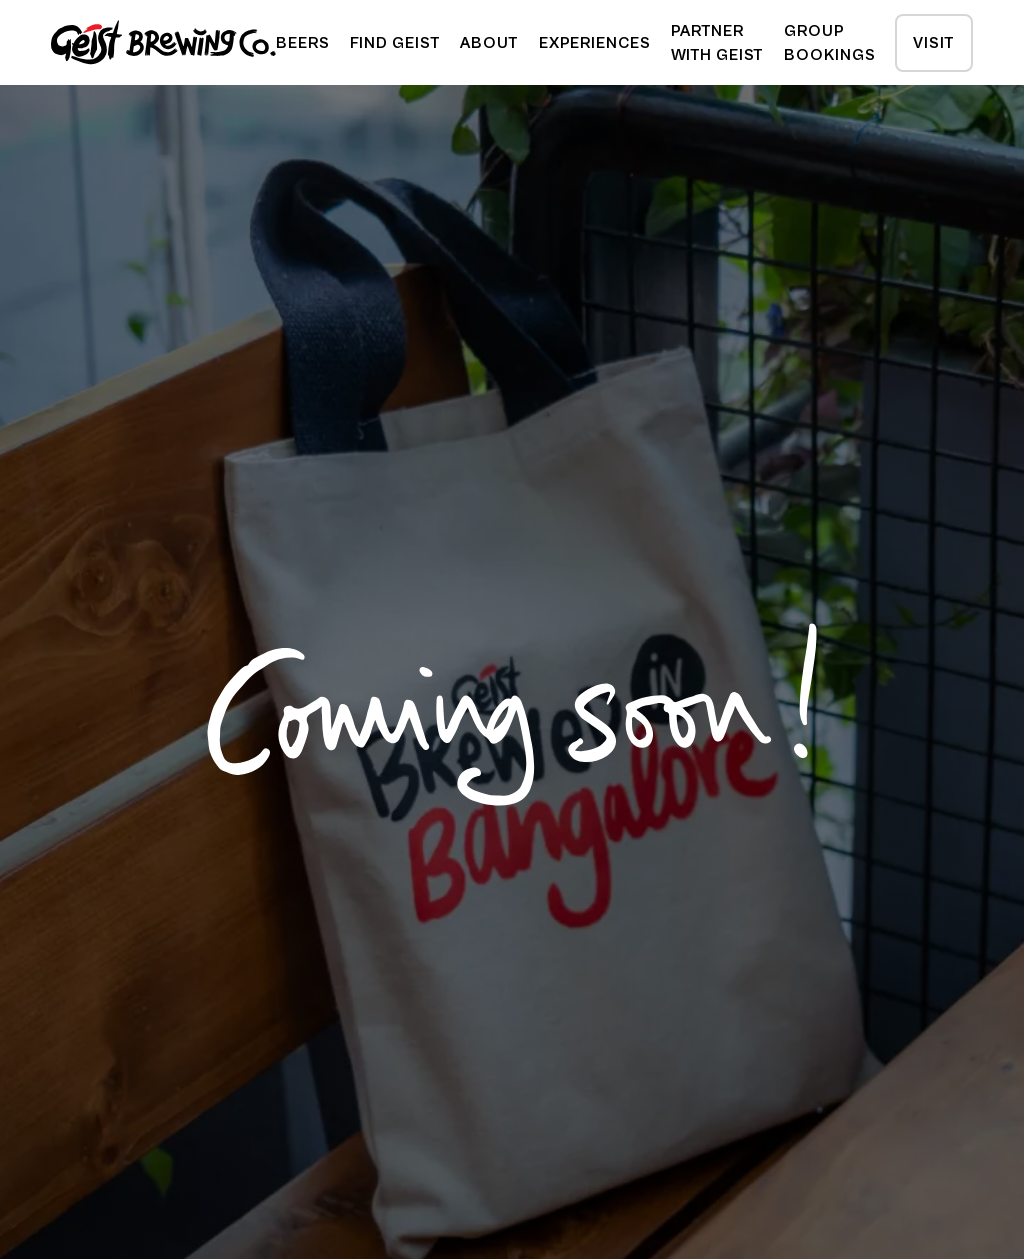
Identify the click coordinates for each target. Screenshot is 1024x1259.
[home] (163, 42)
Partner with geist (718, 43)
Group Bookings (829, 43)
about (489, 43)
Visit (933, 43)
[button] (395, 43)
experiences (595, 43)
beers (302, 43)
